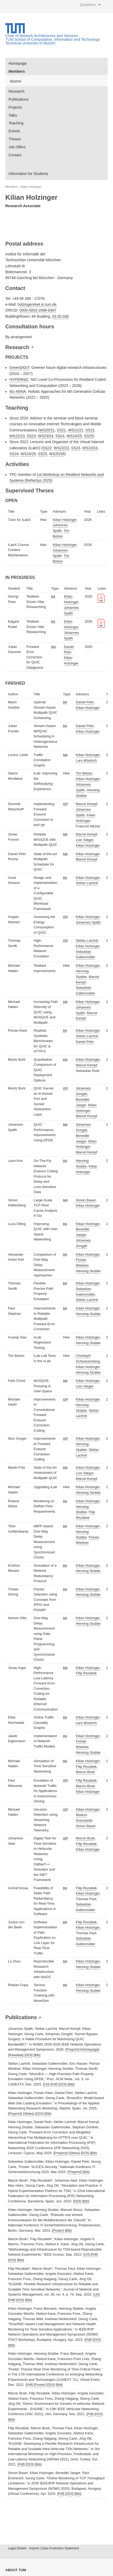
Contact (15, 155)
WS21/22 (75, 430)
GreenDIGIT (19, 367)
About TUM (15, 2570)
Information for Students (28, 174)
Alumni (15, 81)
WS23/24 (45, 436)
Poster (58, 2230)
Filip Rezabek (86, 1673)
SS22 (89, 430)
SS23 (31, 436)
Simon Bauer (85, 1200)
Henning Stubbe (88, 1271)
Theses (15, 139)
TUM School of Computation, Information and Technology (52, 39)
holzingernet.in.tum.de (37, 304)
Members (17, 71)
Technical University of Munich (30, 43)
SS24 (59, 436)
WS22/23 (17, 436)
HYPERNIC (18, 379)
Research (16, 91)
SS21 (61, 430)
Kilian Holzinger (31, 186)
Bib (37, 2055)
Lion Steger (84, 840)
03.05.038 (60, 316)
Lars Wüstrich (86, 760)
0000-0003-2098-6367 (37, 310)
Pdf (54, 2084)
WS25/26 (57, 454)
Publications (19, 99)
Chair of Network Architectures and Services (41, 36)
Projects (15, 107)
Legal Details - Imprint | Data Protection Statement (43, 2548)
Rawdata (16, 2055)
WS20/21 (47, 430)
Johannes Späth (88, 922)
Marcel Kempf (86, 804)
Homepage (18, 63)
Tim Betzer (84, 773)
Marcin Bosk (85, 1772)
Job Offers (17, 147)
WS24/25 (74, 436)
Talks (13, 115)
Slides (28, 2114)
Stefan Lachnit (87, 883)
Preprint (72, 2049)
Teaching (16, 123)
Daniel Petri (85, 702)
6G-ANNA (17, 391)
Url (46, 2084)
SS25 (88, 436)
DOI (29, 2055)
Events (14, 131)
